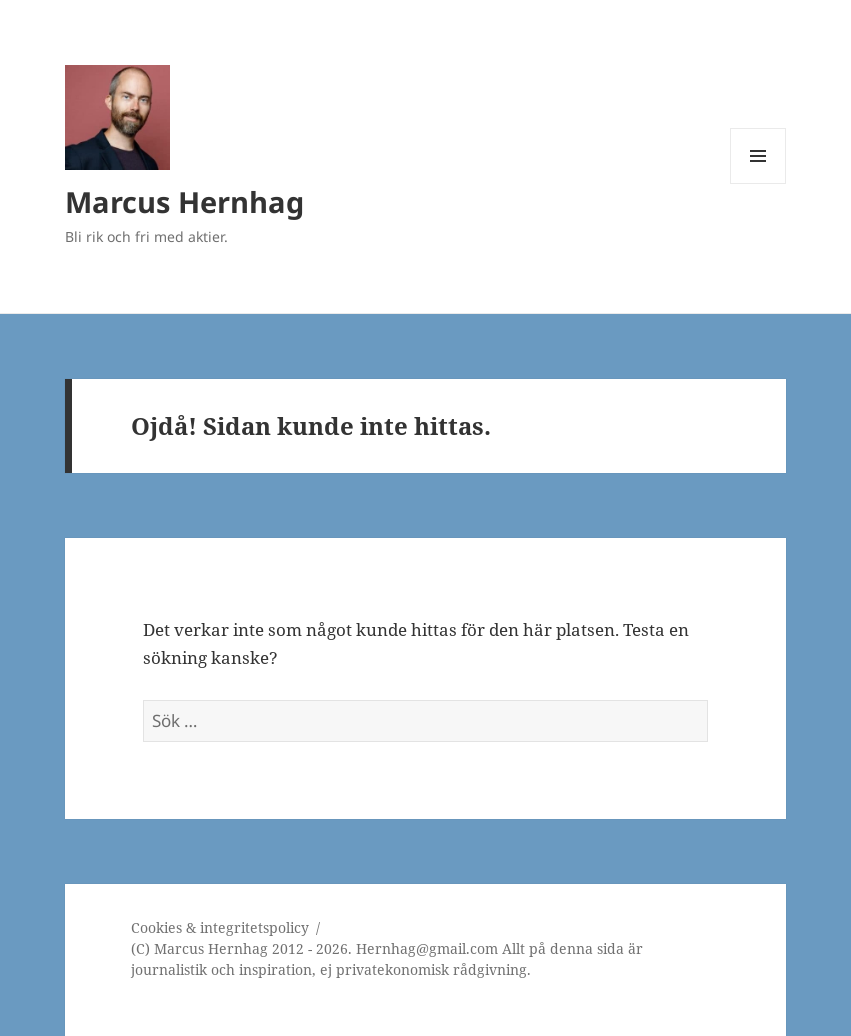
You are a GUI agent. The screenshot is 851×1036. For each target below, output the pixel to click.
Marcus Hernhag (184, 201)
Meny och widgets (758, 183)
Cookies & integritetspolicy (220, 927)
